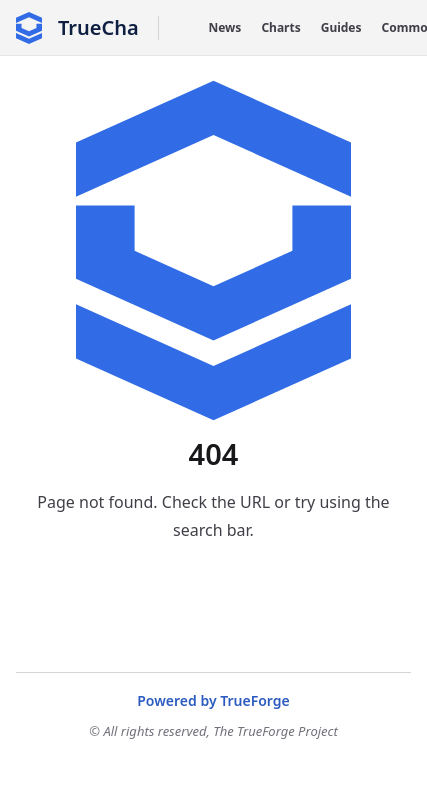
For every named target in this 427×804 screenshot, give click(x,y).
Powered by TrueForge (213, 700)
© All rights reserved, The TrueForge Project (213, 731)
